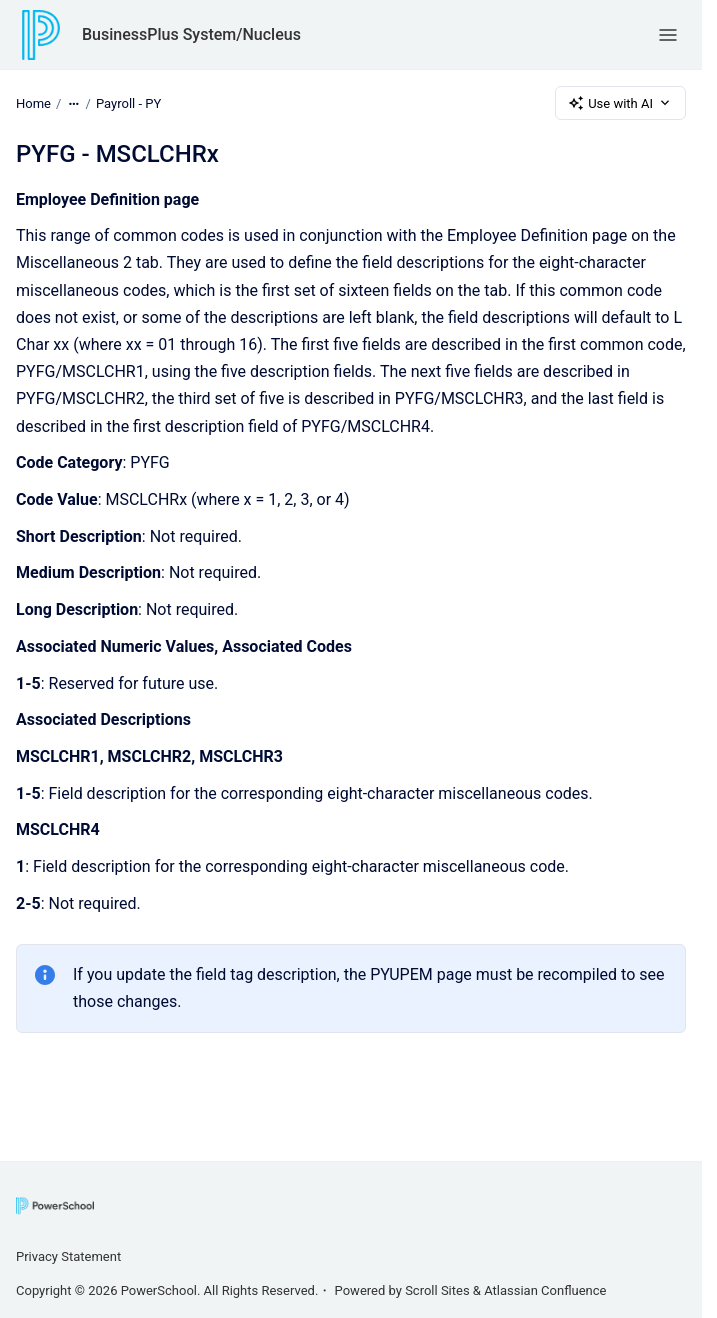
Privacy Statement (68, 1256)
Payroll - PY (128, 102)
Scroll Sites (437, 1290)
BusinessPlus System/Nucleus (191, 34)
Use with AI (620, 103)
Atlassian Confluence (545, 1290)
